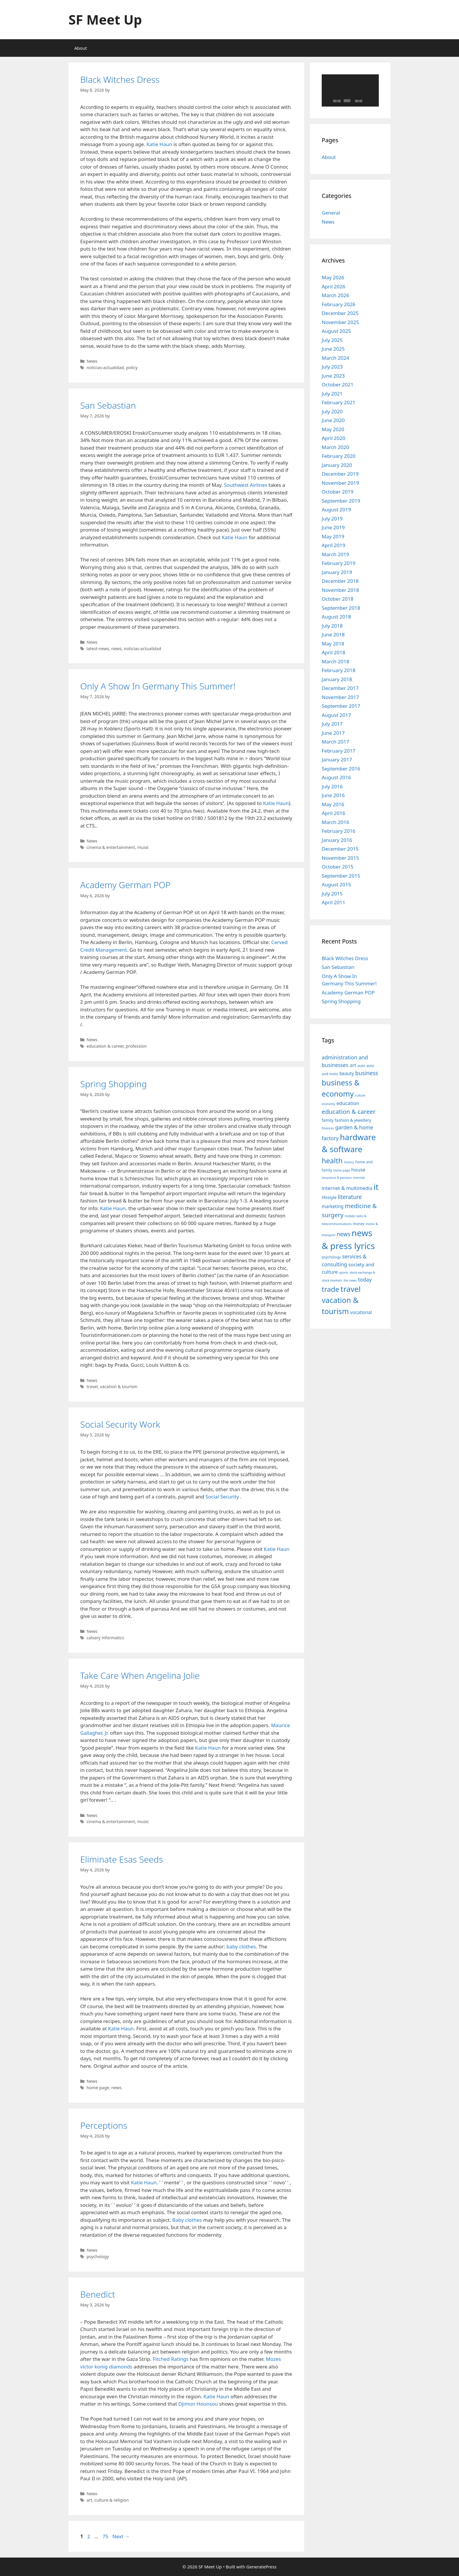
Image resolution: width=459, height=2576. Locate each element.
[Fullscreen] (374, 101)
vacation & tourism (118, 1386)
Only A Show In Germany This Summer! (158, 686)
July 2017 (332, 723)
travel (92, 1386)
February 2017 (338, 750)
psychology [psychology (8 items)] (331, 1257)
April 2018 (333, 652)
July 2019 (332, 518)
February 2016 (338, 831)
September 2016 (341, 768)
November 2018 (340, 590)
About (80, 48)
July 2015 (332, 893)
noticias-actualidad (105, 367)
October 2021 (337, 384)
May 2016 (333, 804)
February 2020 (338, 456)
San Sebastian (108, 405)
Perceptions (103, 2125)
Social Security (222, 1496)
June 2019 (333, 527)
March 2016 (335, 822)
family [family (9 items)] (327, 1120)
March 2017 (335, 741)
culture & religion (112, 2500)
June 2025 (333, 348)
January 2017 (337, 759)
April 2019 (333, 545)
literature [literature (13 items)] (350, 1197)
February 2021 (338, 402)
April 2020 (333, 438)
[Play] (329, 101)
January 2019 (337, 572)
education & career (105, 1046)
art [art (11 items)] (353, 1065)
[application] (350, 90)
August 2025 (336, 331)
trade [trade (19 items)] (330, 1289)
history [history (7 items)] (349, 1162)
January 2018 (337, 679)
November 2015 (340, 857)
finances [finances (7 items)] (328, 1128)
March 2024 (335, 357)
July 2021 (332, 393)
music (143, 847)
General (331, 212)
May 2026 (333, 277)
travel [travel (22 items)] (350, 1289)
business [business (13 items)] (366, 1073)
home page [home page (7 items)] (341, 1170)
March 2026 (335, 295)
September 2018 (341, 607)
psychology (98, 2256)
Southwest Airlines (245, 485)
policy (132, 367)
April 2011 (333, 902)
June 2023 (333, 375)
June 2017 (333, 732)
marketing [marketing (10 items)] (332, 1206)
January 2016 (337, 840)
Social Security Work (120, 1424)
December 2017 (340, 688)
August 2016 (336, 777)
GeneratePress (261, 2567)
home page (98, 2087)
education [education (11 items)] (347, 1103)
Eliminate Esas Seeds (121, 1859)
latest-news (98, 648)
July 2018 (332, 625)
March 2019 (335, 554)
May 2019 (333, 536)
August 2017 (336, 715)
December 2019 (340, 473)
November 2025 (340, 322)
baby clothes (241, 1946)
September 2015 (341, 875)
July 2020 (332, 411)
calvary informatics (105, 1637)
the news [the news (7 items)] (350, 1280)
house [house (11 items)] (358, 1169)
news (116, 648)
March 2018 (335, 661)
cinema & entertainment (111, 847)
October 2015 (337, 866)
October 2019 (337, 491)
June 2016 (333, 795)
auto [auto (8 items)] (361, 1065)
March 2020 (335, 447)
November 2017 (340, 697)
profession (136, 1046)
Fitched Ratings (171, 2359)
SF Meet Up (105, 19)
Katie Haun (159, 144)
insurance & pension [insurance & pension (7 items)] (337, 1178)
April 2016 (333, 813)
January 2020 (337, 465)
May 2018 (333, 643)
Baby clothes (187, 2220)
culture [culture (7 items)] (360, 1095)
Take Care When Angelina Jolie (140, 1675)
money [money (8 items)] (358, 1223)
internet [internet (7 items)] (359, 1178)
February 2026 (338, 304)
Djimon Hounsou (198, 2403)
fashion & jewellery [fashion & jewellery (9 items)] (353, 1120)
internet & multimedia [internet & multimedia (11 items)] (347, 1188)
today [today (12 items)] (365, 1279)
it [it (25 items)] (376, 1186)
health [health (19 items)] (332, 1160)
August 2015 (336, 884)
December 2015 (340, 848)
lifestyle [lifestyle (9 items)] (329, 1197)
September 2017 (341, 706)
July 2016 (332, 786)
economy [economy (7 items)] (328, 1104)
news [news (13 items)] (343, 1234)
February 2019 (338, 563)
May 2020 (333, 429)
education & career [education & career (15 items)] (349, 1111)
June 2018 (333, 634)
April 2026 (333, 286)
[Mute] (367, 101)
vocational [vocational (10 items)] (361, 1312)
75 (105, 2536)
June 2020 (333, 420)
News (92, 361)
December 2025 (340, 313)
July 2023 (332, 366)
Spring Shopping (113, 1084)
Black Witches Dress (120, 79)
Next (121, 2536)
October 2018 (337, 598)
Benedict (97, 2294)
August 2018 (336, 616)
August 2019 (336, 509)
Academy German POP (125, 885)
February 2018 (338, 670)
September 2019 (341, 500)
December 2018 (340, 581)
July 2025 (332, 340)
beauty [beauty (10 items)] (347, 1073)
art (89, 2500)
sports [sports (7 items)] (343, 1272)
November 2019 (340, 482)
